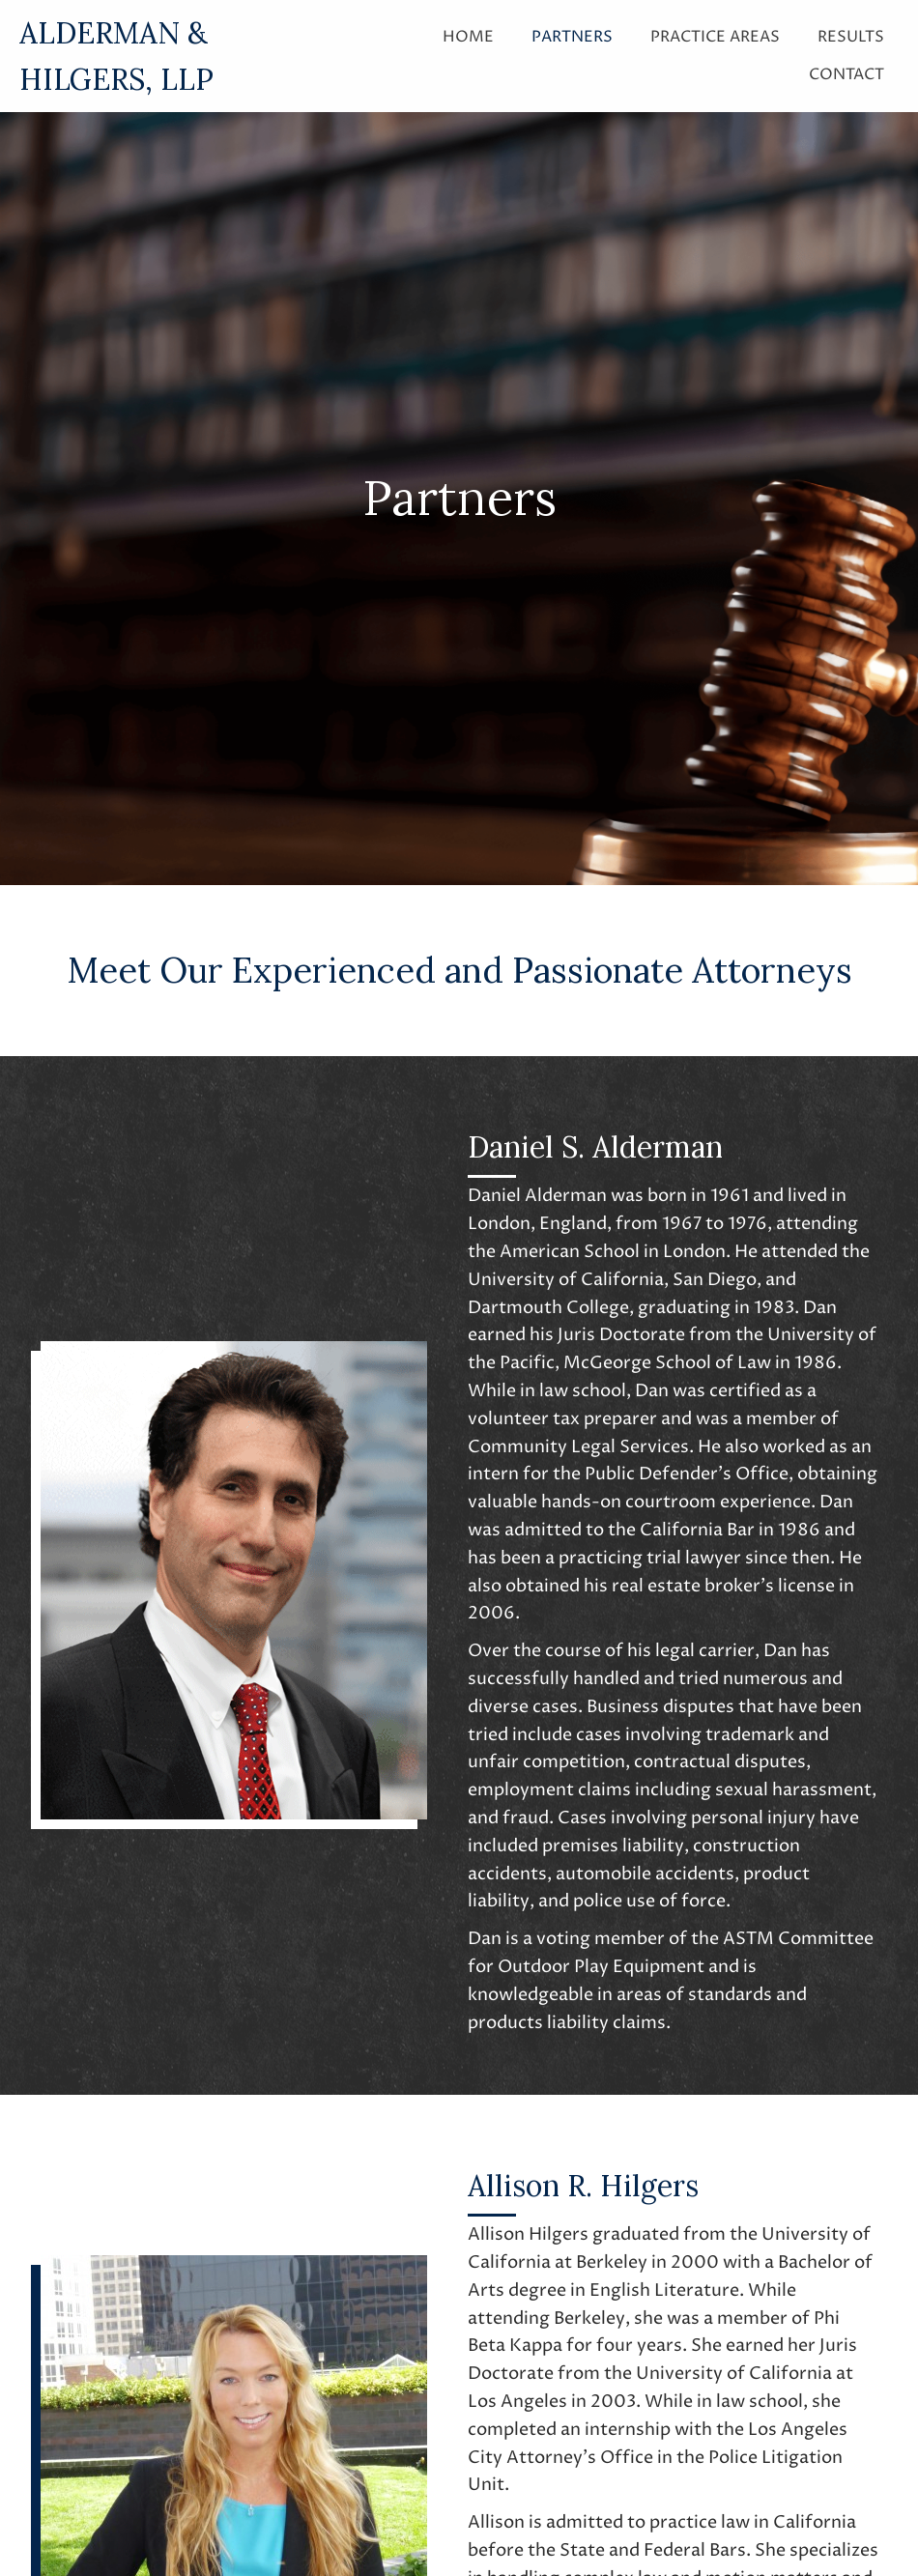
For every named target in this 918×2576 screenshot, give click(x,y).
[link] (468, 34)
